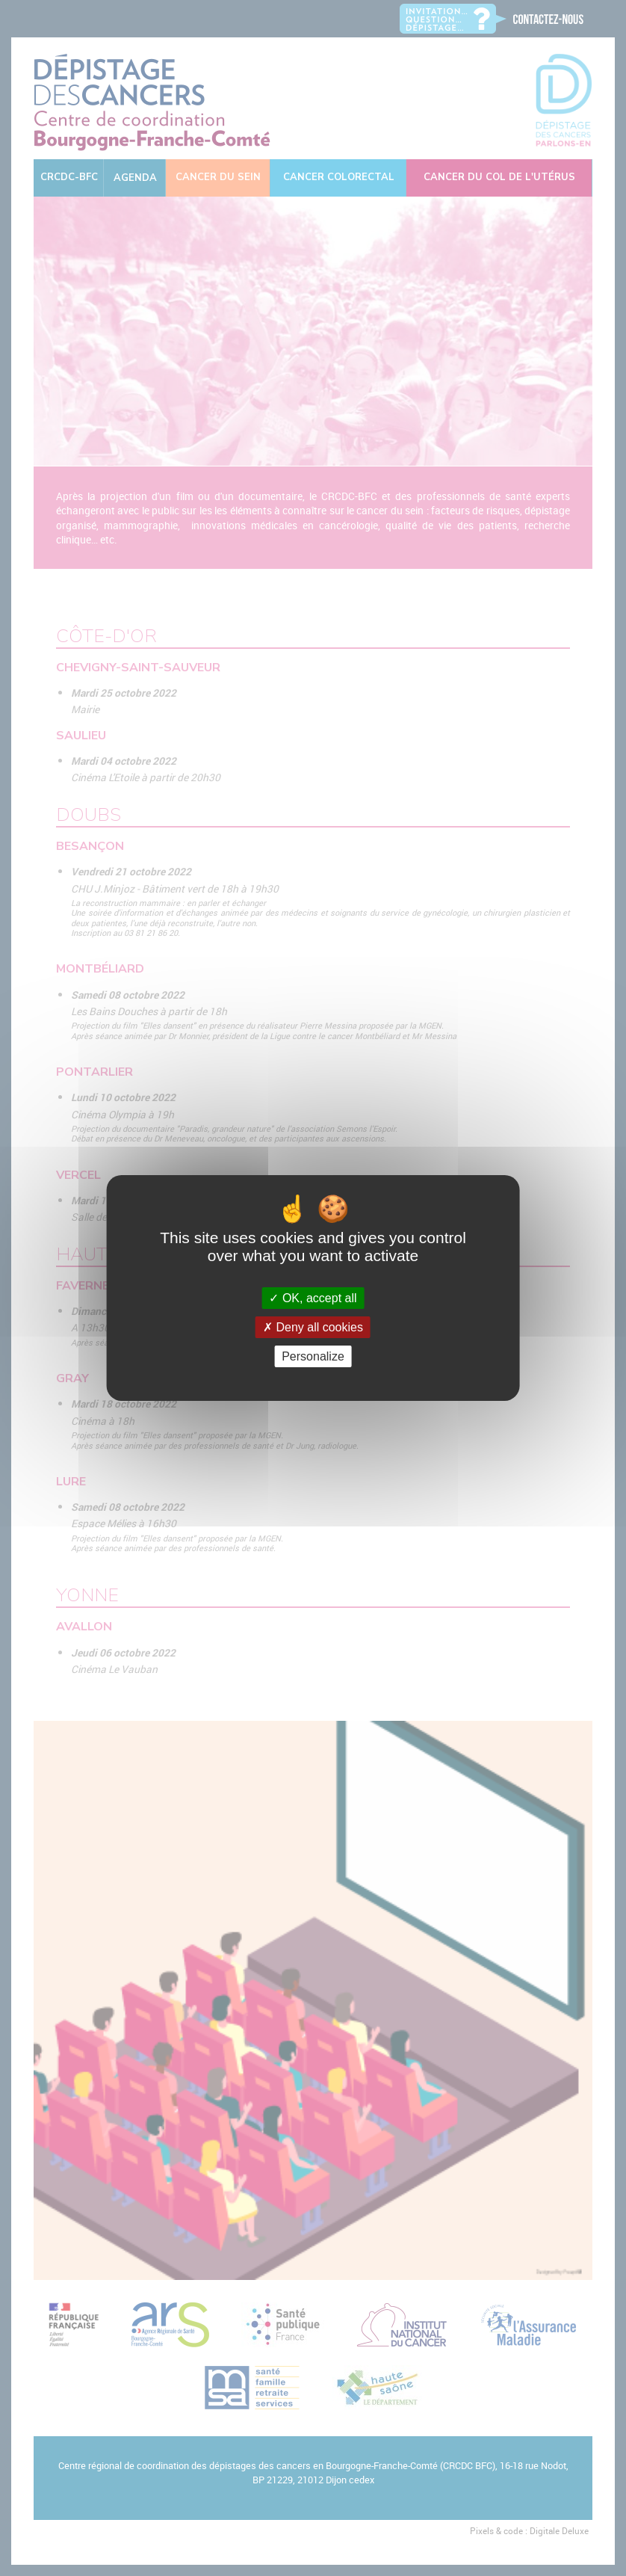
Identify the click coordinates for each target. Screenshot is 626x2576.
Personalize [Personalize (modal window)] (313, 1356)
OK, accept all (312, 1298)
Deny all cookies (313, 1327)
